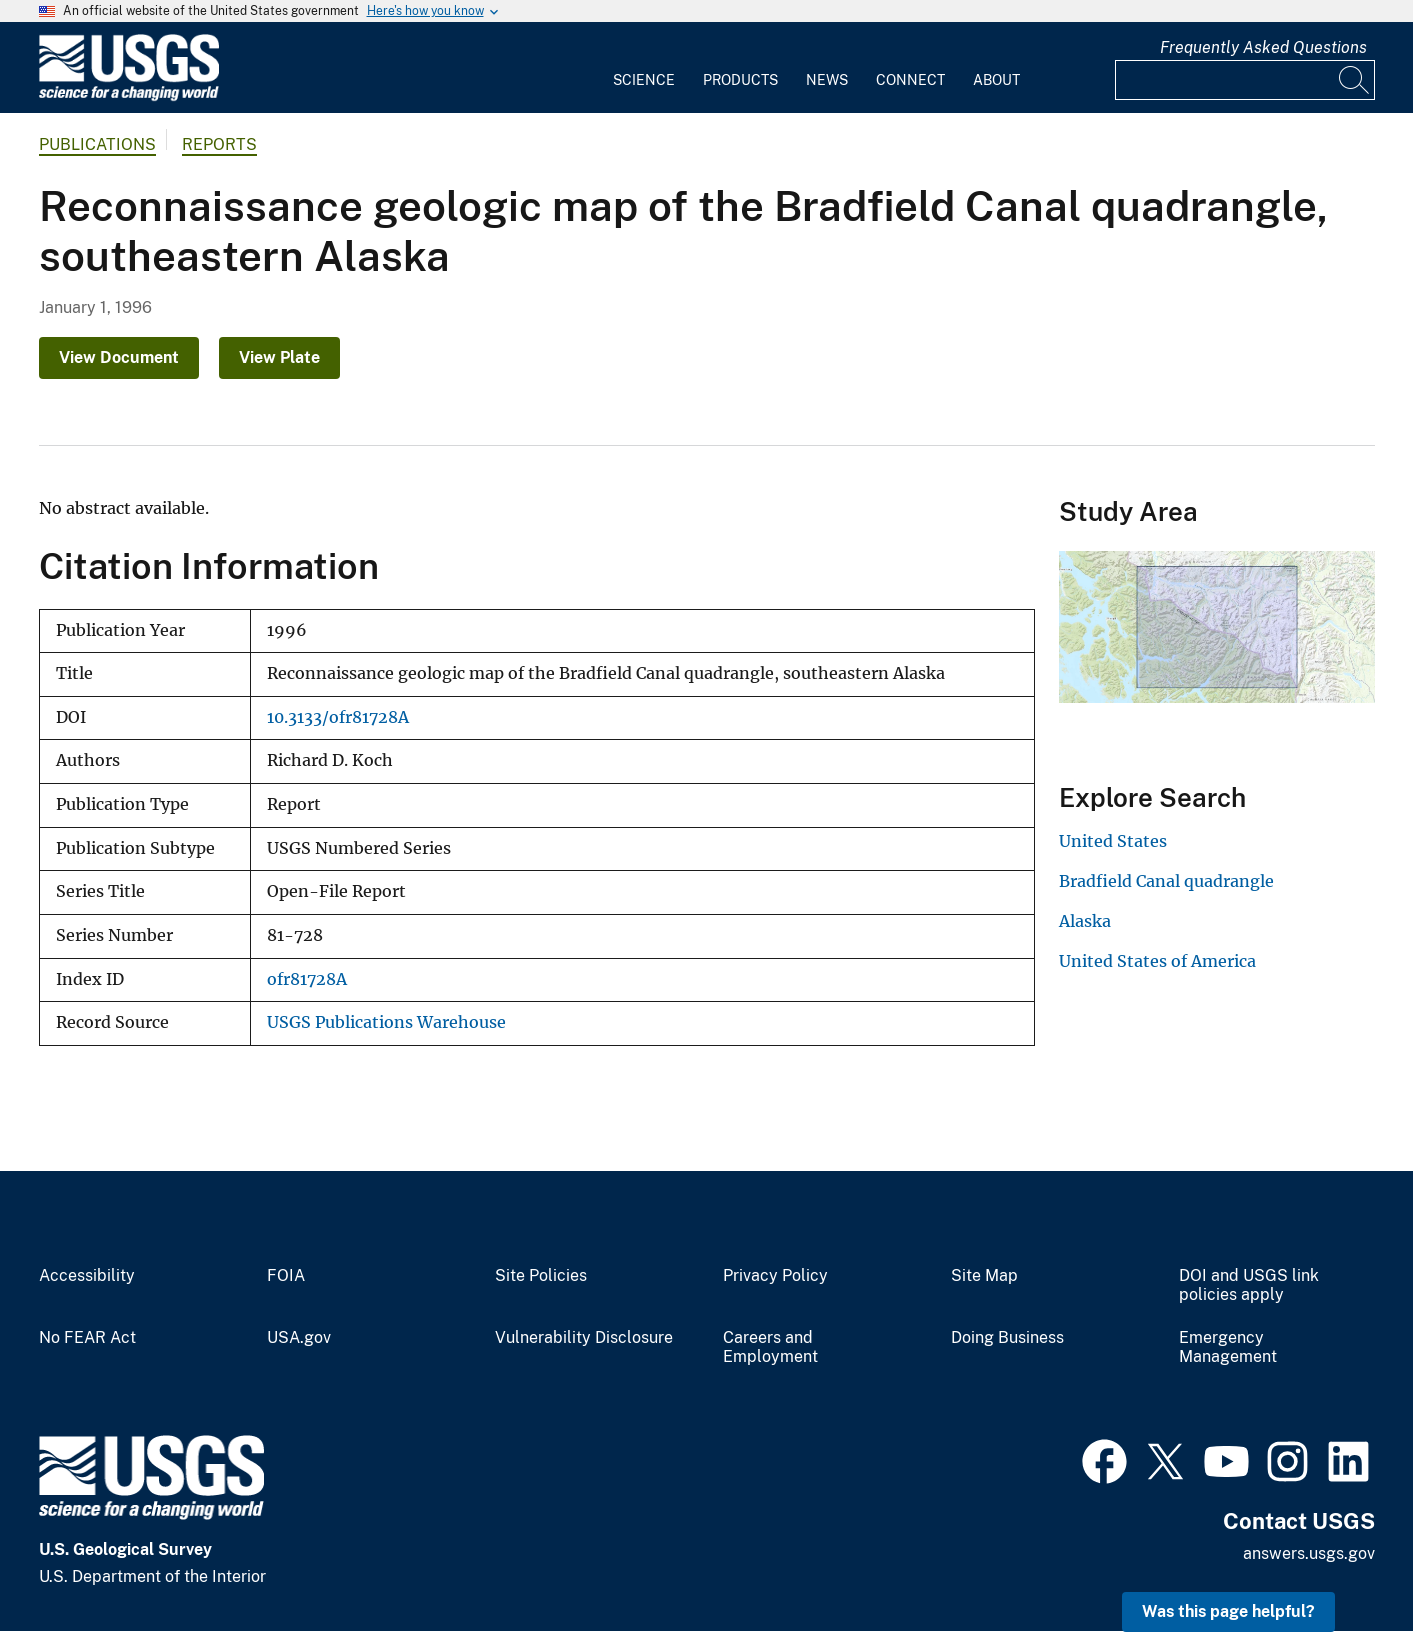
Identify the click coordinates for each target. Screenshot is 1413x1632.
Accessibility (87, 1276)
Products (740, 80)
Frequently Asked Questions (1263, 47)
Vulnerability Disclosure (584, 1338)
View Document (119, 357)
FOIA (286, 1276)
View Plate (279, 357)
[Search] (1355, 80)
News (827, 80)
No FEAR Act (87, 1338)
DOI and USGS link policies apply (1249, 1285)
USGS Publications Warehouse (386, 1022)
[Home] (129, 96)
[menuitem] (644, 68)
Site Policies (541, 1276)
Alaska (1085, 921)
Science (644, 80)
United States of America (1157, 961)
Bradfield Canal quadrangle (1166, 881)
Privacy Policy (775, 1276)
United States (1113, 841)
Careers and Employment (770, 1347)
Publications (97, 144)
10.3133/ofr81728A (338, 717)
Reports (219, 144)
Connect (910, 80)
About (996, 80)
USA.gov (299, 1338)
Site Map (984, 1276)
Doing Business (1007, 1338)
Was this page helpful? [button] (1228, 1611)
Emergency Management (1228, 1347)
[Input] (1245, 80)
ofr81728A (307, 979)
